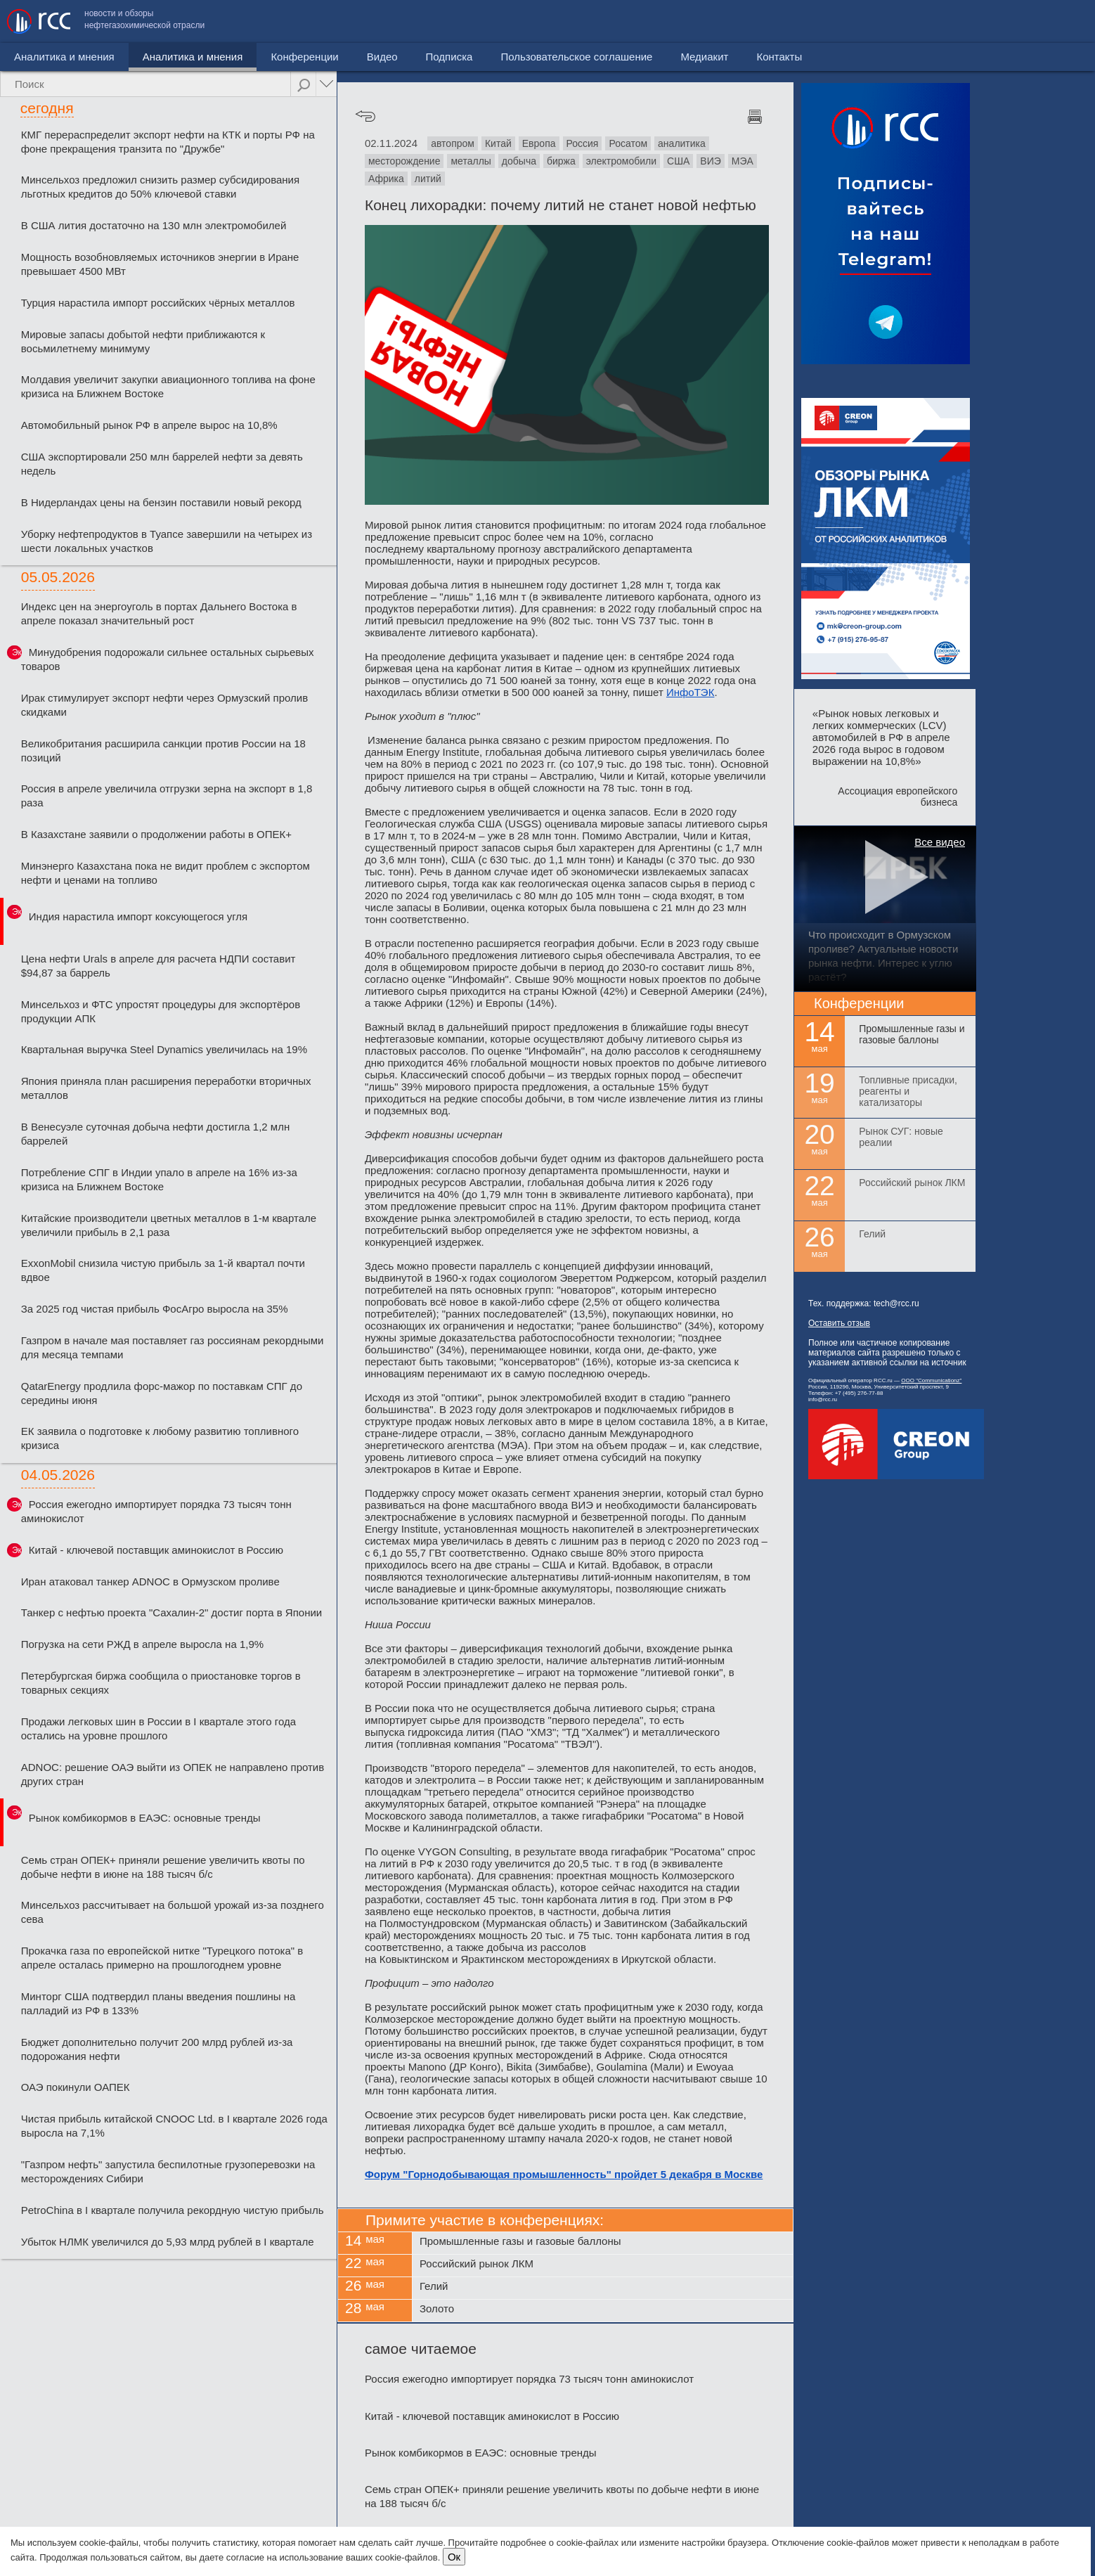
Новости (34, 57)
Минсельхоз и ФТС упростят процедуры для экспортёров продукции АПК (160, 1011)
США (678, 161)
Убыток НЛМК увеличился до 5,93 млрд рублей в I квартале (167, 2242)
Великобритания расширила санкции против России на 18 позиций (163, 751)
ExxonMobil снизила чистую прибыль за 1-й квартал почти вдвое (163, 1270)
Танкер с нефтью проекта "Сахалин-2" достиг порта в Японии (171, 1612)
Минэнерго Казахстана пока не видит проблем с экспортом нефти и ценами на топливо (165, 873)
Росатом (628, 143)
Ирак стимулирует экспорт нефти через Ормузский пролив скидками (164, 705)
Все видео (939, 842)
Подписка (389, 57)
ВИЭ (710, 161)
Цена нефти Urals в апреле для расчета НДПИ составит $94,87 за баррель (158, 966)
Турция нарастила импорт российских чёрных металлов (158, 303)
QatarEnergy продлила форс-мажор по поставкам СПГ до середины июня (161, 1393)
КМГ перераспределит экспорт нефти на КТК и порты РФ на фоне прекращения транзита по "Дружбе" (168, 142)
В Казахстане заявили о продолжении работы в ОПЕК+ (156, 834)
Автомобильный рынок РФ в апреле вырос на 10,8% (149, 425)
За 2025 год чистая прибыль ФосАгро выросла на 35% (154, 1309)
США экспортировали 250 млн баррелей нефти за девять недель (162, 464)
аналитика (682, 143)
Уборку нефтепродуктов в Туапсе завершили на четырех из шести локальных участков (166, 541)
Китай (498, 143)
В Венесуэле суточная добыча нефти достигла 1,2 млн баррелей (155, 1134)
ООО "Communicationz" (931, 1380)
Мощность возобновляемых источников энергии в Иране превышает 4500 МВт (160, 264)
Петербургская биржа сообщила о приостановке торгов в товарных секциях (161, 1683)
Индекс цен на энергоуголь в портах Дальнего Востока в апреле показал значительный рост (159, 613)
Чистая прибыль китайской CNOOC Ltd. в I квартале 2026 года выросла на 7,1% (174, 2126)
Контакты (1058, 21)
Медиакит (983, 21)
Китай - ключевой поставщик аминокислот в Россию (156, 1550)
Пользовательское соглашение (855, 21)
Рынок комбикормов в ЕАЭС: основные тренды (145, 1818)
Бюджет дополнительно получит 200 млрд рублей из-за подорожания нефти (157, 2049)
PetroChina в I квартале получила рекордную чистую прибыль (172, 2210)
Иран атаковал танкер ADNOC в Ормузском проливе (150, 1582)
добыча (519, 161)
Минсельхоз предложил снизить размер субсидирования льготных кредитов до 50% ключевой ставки (160, 187)
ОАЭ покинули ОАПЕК (75, 2087)
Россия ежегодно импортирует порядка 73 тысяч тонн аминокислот (156, 1511)
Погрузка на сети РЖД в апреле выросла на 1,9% (142, 1644)
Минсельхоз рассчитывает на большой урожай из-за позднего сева (172, 1912)
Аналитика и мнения (133, 57)
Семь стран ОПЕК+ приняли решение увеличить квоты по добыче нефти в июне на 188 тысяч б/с (163, 1867)
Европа (539, 143)
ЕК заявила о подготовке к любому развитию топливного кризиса (160, 1438)
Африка (386, 178)
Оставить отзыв (839, 1323)
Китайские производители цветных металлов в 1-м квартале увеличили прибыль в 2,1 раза (168, 1225)
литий (428, 178)
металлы (471, 161)
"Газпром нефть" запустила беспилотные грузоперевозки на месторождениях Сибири (168, 2171)
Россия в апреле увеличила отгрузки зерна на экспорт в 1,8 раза (167, 796)
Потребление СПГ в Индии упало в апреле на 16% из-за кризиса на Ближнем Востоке (159, 1179)
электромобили (621, 161)
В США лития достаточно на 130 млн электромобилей (154, 225)
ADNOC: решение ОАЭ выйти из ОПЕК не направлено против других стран (172, 1774)
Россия (582, 143)
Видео (322, 57)
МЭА (742, 161)
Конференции (245, 57)
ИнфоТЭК (690, 692)
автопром (452, 143)
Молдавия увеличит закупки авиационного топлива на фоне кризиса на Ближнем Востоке (168, 386)
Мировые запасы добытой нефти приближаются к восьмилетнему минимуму (143, 341)
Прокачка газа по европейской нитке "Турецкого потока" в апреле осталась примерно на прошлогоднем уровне (162, 1958)
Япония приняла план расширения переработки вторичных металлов (166, 1088)
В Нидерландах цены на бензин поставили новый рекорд (161, 502)
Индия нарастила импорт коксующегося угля (138, 916)
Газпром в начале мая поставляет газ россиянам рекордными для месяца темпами (172, 1347)
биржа (561, 161)
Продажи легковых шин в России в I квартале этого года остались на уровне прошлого (158, 1728)
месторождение (404, 161)
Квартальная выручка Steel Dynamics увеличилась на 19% (164, 1049)
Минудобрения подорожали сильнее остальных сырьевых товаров (167, 659)
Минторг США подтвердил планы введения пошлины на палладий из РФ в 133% (158, 2003)
